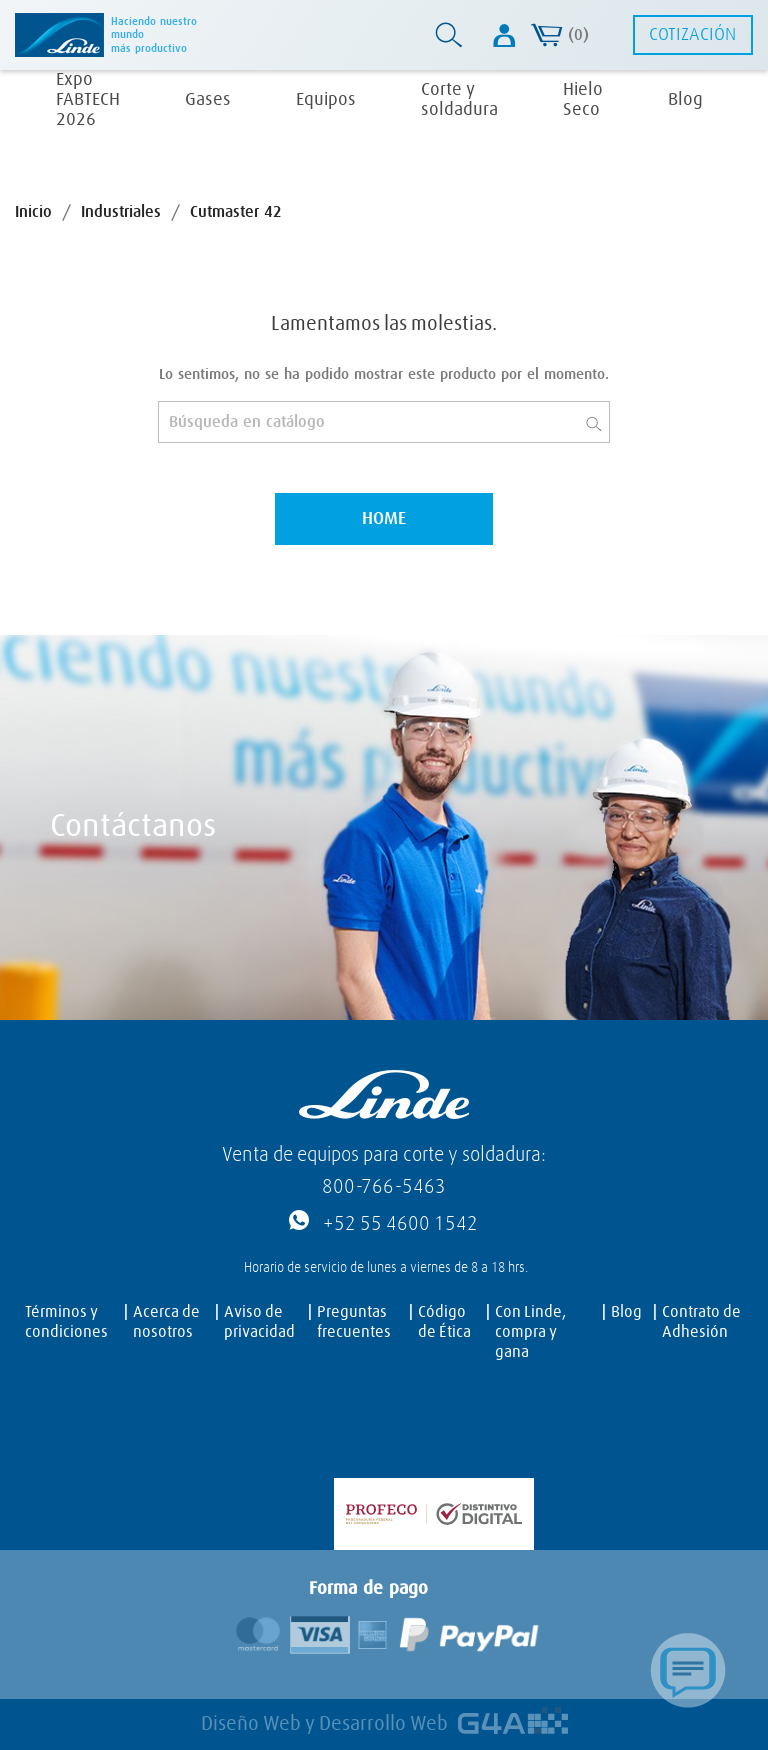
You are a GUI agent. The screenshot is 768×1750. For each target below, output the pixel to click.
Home (384, 519)
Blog (685, 100)
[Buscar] (384, 422)
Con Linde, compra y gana (530, 1332)
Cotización (692, 35)
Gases (208, 100)
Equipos (326, 100)
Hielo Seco (583, 100)
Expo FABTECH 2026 (88, 100)
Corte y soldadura (459, 100)
